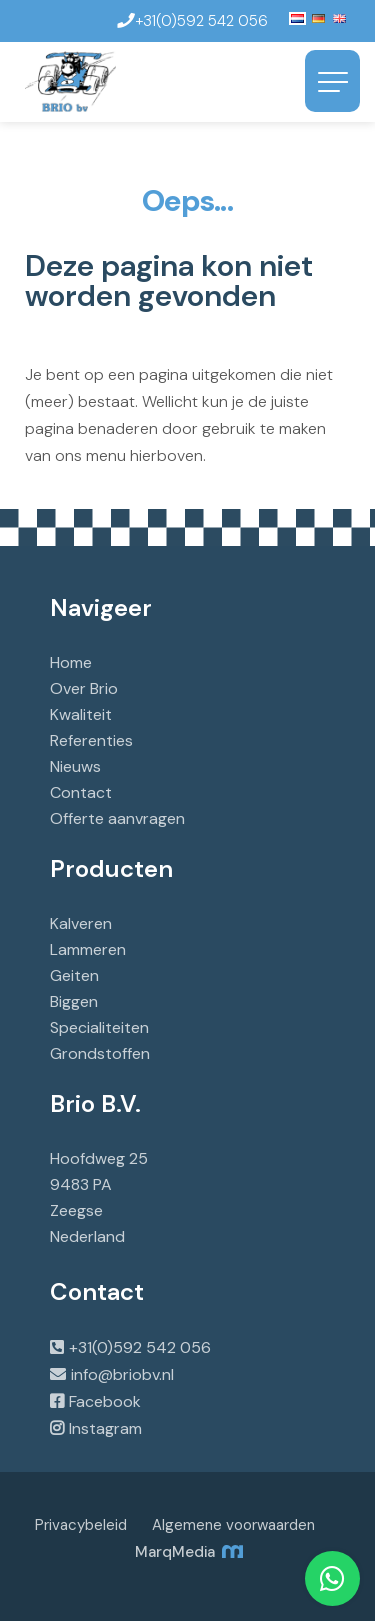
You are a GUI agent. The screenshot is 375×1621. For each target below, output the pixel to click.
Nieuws (75, 766)
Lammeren (88, 949)
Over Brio (84, 688)
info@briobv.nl (122, 1374)
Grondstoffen (100, 1053)
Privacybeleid (81, 1525)
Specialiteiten (99, 1027)
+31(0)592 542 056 (140, 1347)
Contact (81, 792)
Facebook (105, 1401)
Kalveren (81, 923)
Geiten (74, 975)
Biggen (74, 1001)
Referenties (91, 740)
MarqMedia (188, 1552)
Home (71, 662)
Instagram (105, 1428)
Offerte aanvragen (117, 818)
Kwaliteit (81, 714)
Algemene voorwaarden (233, 1525)
